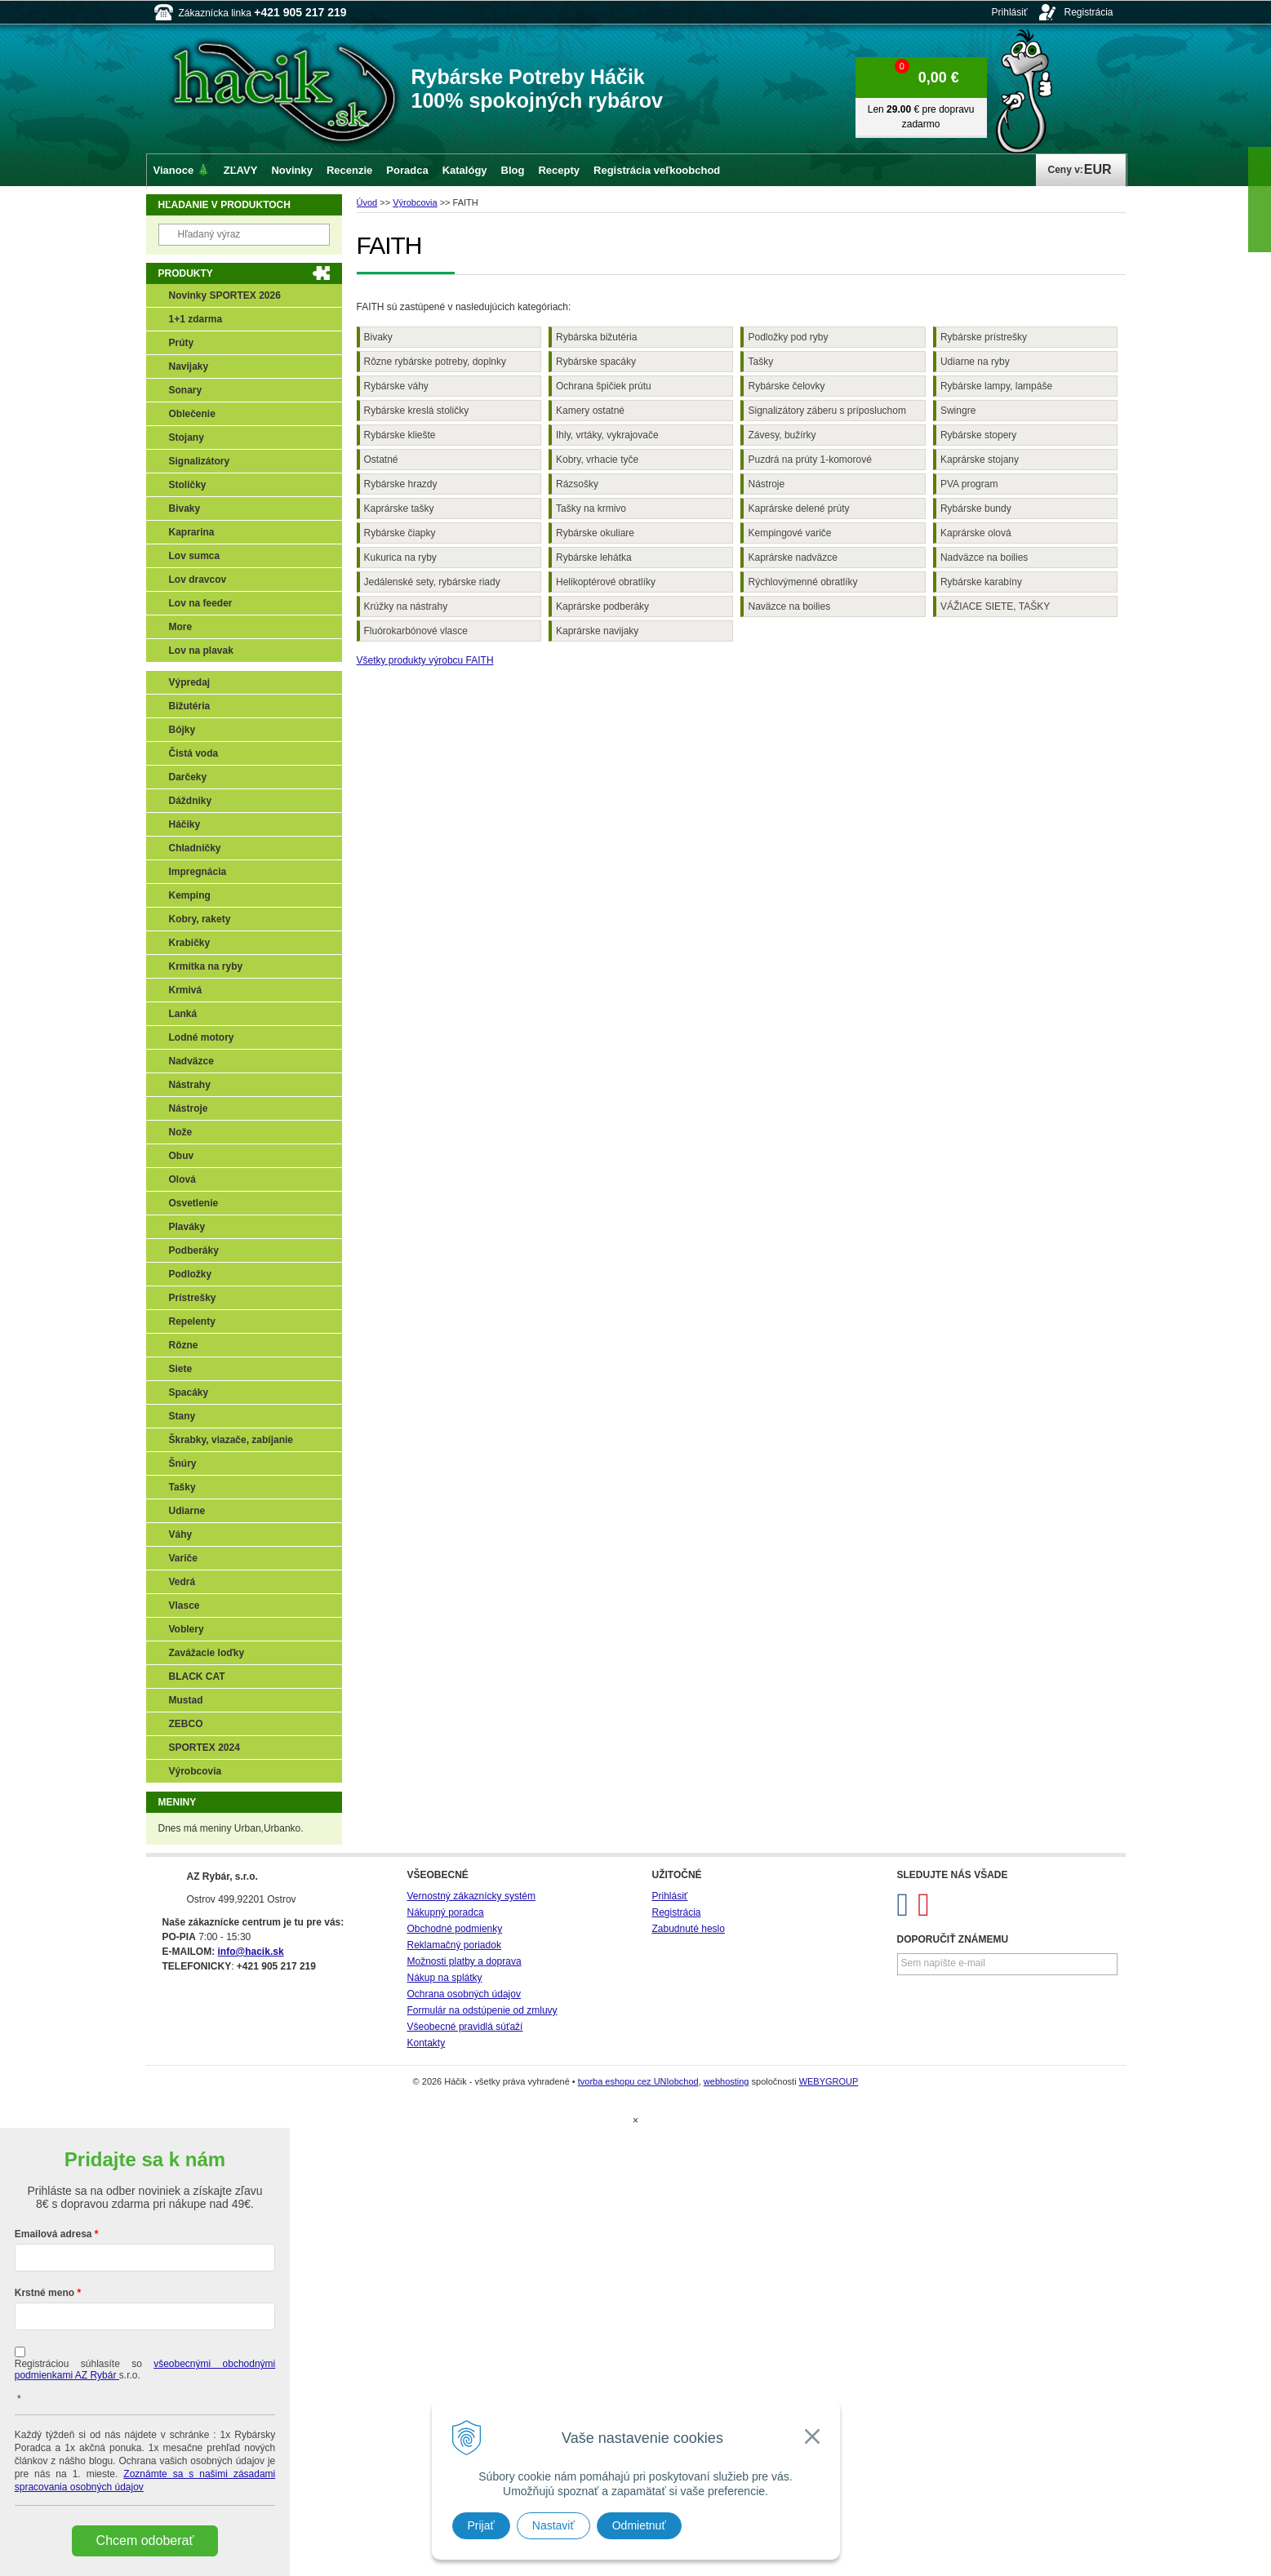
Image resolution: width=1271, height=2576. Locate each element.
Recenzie (349, 170)
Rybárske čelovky (786, 386)
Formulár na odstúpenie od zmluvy (482, 2010)
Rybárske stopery (978, 435)
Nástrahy (190, 1084)
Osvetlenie (194, 1203)
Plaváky (187, 1226)
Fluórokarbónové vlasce (416, 631)
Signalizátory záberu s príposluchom (826, 410)
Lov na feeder (201, 603)
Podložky (190, 1274)
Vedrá (182, 1582)
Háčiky (185, 824)
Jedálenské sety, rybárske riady (432, 582)
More (181, 627)
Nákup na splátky (444, 1977)
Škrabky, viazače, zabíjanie (231, 1440)
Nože (181, 1132)
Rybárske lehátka (594, 557)
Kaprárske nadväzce (792, 557)
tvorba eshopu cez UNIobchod (638, 2081)
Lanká (183, 1013)
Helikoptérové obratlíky (605, 582)
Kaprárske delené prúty (798, 508)
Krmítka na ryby (206, 966)
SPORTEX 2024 (204, 1747)
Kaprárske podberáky (602, 606)
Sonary (185, 390)
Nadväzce (191, 1061)
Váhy (181, 1534)
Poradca (407, 170)
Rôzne (183, 1345)
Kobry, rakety (200, 919)
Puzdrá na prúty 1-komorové (809, 459)
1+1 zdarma (196, 319)
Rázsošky (577, 484)
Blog (513, 170)
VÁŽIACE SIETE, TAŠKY (995, 606)
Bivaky (378, 337)
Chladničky (195, 848)
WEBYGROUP (829, 2081)
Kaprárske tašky (399, 508)
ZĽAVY (241, 170)
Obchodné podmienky (455, 1928)
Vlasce (184, 1605)
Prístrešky (192, 1298)
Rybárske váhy (396, 386)
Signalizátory (199, 461)
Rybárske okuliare (595, 533)
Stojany (186, 437)
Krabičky (190, 942)
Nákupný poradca (445, 1912)
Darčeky (188, 777)
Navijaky (189, 366)
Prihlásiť (1010, 12)
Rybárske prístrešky (983, 337)
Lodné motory (201, 1037)
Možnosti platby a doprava (464, 1961)
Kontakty (426, 2043)
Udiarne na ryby (975, 361)
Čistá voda (194, 753)
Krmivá (185, 990)
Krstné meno (44, 2292)
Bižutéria (190, 706)
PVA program (969, 484)
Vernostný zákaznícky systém (471, 1896)
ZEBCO (186, 1724)
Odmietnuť (639, 2525)
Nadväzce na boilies (984, 557)
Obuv (181, 1155)
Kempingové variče (789, 533)
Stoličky (188, 485)
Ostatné (381, 459)
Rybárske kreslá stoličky (416, 410)
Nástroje (766, 484)
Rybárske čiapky (400, 533)
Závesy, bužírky (781, 435)
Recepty (559, 170)
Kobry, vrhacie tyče (597, 459)
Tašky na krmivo (591, 508)
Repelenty (192, 1321)
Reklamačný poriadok (454, 1945)
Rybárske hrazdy (401, 484)
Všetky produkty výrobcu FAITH (425, 660)
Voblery (186, 1629)
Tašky (760, 361)
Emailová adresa (53, 2234)
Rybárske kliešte (400, 435)
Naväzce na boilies (789, 606)
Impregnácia (198, 871)
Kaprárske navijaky (597, 631)
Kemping (190, 895)
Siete (181, 1369)
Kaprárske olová (975, 533)
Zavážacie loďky (207, 1653)
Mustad (186, 1700)
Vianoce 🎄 (181, 170)
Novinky (292, 170)
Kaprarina (192, 532)
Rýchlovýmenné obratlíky (802, 582)
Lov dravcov (198, 579)
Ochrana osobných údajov (464, 1994)
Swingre (957, 410)
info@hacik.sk (251, 1951)
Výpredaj (190, 682)
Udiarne (187, 1511)
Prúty (181, 343)
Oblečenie (192, 414)
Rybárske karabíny (981, 582)
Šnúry (183, 1463)
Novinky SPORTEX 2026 (225, 295)
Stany (182, 1416)
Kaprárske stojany (979, 459)
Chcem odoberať (145, 2540)
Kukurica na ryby (400, 557)
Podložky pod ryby (788, 337)
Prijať (481, 2525)
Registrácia (1088, 12)
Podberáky (194, 1250)
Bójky (182, 729)
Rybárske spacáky (596, 361)
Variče (183, 1558)
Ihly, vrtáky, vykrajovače (607, 435)
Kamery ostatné (590, 410)
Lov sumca (194, 556)
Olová (182, 1179)
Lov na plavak (201, 650)
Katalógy (464, 170)
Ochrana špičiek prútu (603, 386)
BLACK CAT (197, 1676)
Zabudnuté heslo (688, 1928)
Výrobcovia (195, 1771)
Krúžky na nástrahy (406, 606)
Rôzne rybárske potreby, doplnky (435, 361)
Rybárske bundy (975, 508)
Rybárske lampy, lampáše (996, 386)
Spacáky (189, 1392)
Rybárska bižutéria (596, 337)
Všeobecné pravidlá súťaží (465, 2026)
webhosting (726, 2081)
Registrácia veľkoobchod (656, 170)
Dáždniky (190, 800)
